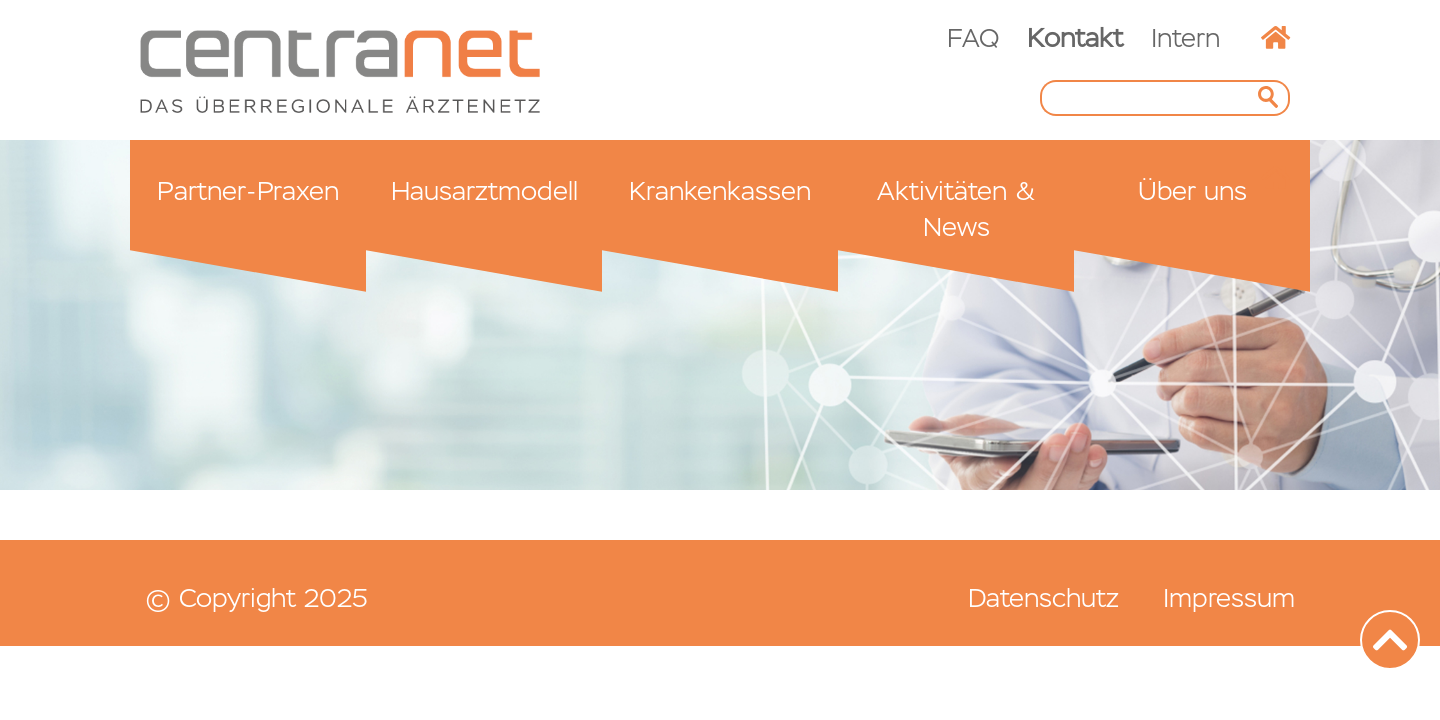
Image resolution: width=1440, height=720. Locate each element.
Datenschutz (1043, 598)
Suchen (1274, 98)
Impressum (1229, 598)
